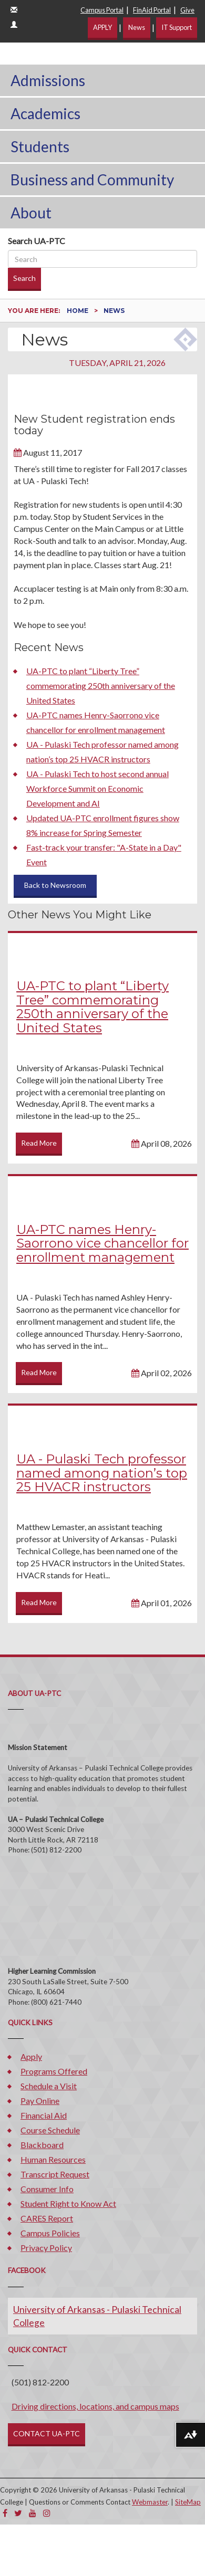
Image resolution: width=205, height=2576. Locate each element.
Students (40, 146)
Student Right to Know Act (68, 2203)
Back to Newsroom (55, 885)
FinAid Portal (152, 10)
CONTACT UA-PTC (46, 2433)
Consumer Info (47, 2189)
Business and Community (92, 180)
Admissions (48, 80)
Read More (39, 1142)
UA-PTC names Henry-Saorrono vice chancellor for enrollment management (102, 1243)
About (31, 213)
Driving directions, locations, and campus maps (95, 2406)
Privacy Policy (46, 2248)
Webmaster (150, 2502)
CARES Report (46, 2218)
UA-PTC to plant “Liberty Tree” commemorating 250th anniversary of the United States (100, 685)
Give (187, 10)
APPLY (102, 27)
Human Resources (53, 2159)
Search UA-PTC (36, 241)
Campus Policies (50, 2233)
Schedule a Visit (48, 2086)
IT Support (176, 27)
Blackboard (42, 2145)
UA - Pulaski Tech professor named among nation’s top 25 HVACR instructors (101, 1472)
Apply (31, 2056)
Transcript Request (54, 2174)
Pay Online (39, 2101)
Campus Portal (102, 10)
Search (24, 278)
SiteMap (188, 2502)
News (136, 27)
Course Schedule (50, 2130)
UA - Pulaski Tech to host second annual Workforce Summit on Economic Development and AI (97, 788)
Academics (45, 113)
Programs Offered (53, 2071)
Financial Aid (43, 2115)
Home (78, 311)
